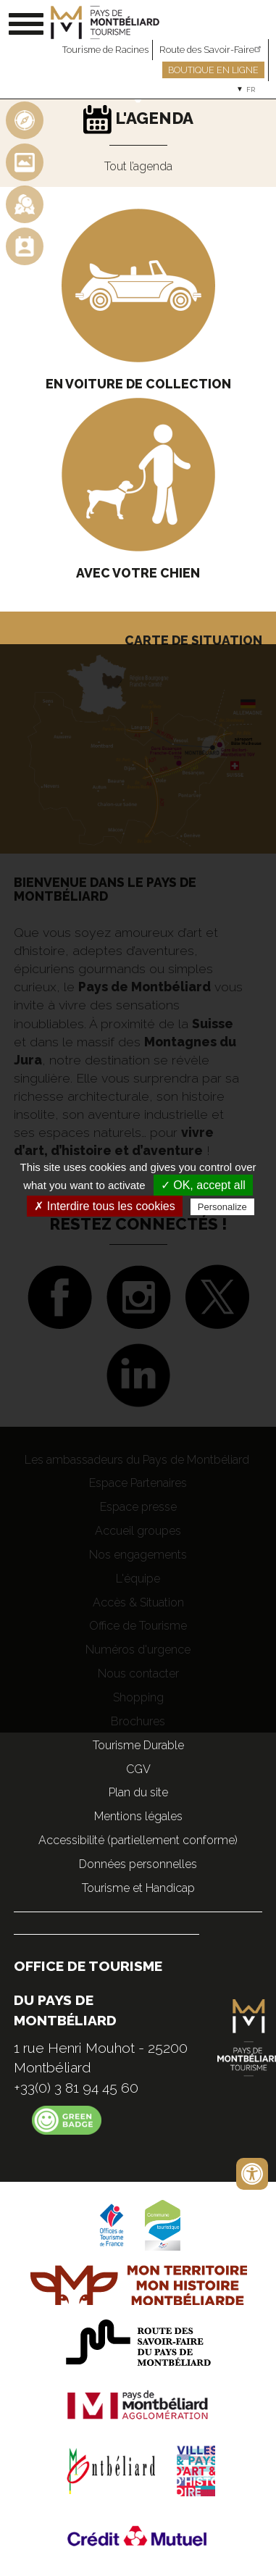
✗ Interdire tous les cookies (104, 1206)
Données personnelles (138, 1864)
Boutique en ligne (213, 69)
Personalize (222, 1206)
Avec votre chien (138, 572)
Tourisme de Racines (105, 49)
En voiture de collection (138, 383)
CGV (138, 1769)
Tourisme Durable (138, 1745)
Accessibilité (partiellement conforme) (138, 1840)
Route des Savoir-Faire (211, 49)
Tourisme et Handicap (138, 1888)
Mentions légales (138, 1816)
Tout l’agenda (138, 166)
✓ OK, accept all (203, 1185)
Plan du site (138, 1792)
